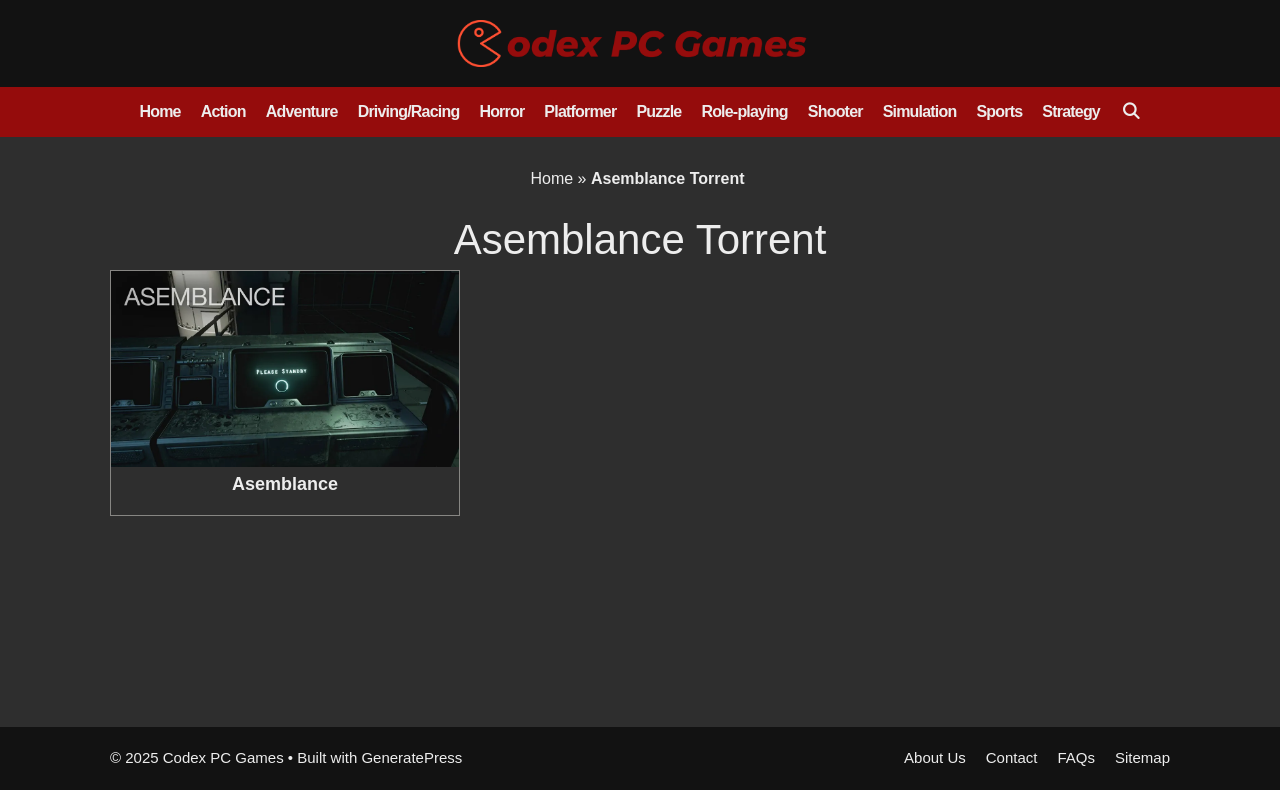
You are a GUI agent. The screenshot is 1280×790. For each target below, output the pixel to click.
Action (223, 111)
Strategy (1071, 111)
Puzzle (658, 111)
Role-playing (744, 111)
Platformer (580, 111)
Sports (999, 111)
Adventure (302, 111)
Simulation (920, 111)
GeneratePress (411, 757)
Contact (1012, 757)
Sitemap (1142, 757)
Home (159, 111)
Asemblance (285, 484)
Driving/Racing (409, 111)
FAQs (1076, 757)
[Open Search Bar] (1130, 112)
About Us (935, 757)
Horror (501, 111)
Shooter (835, 111)
